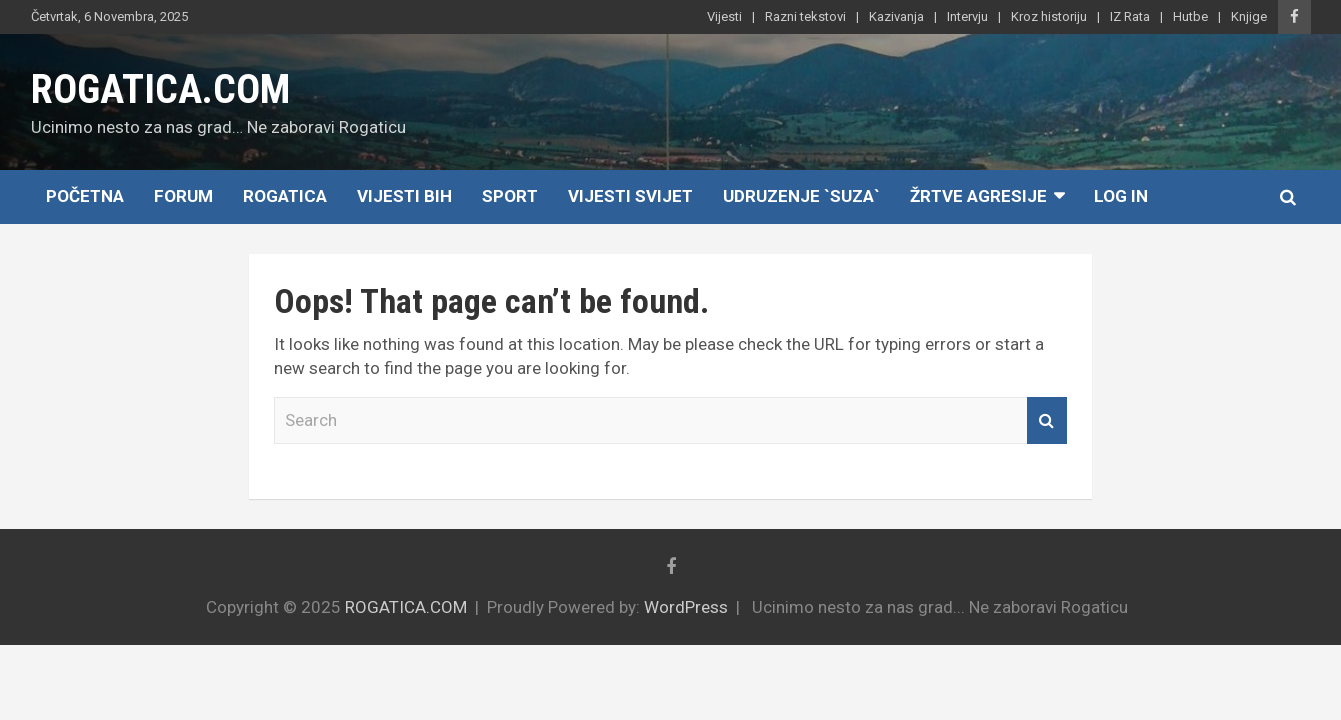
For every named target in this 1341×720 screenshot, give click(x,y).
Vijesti (724, 16)
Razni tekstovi (805, 16)
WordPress (686, 607)
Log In (1121, 196)
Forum (183, 196)
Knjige (1249, 16)
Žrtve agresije (978, 196)
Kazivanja (896, 16)
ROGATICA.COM (160, 89)
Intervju (967, 16)
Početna (85, 196)
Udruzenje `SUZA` (801, 196)
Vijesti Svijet (630, 196)
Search (1047, 421)
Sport (510, 196)
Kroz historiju (1049, 16)
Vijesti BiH (404, 196)
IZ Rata (1130, 16)
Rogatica (285, 196)
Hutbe (1190, 16)
